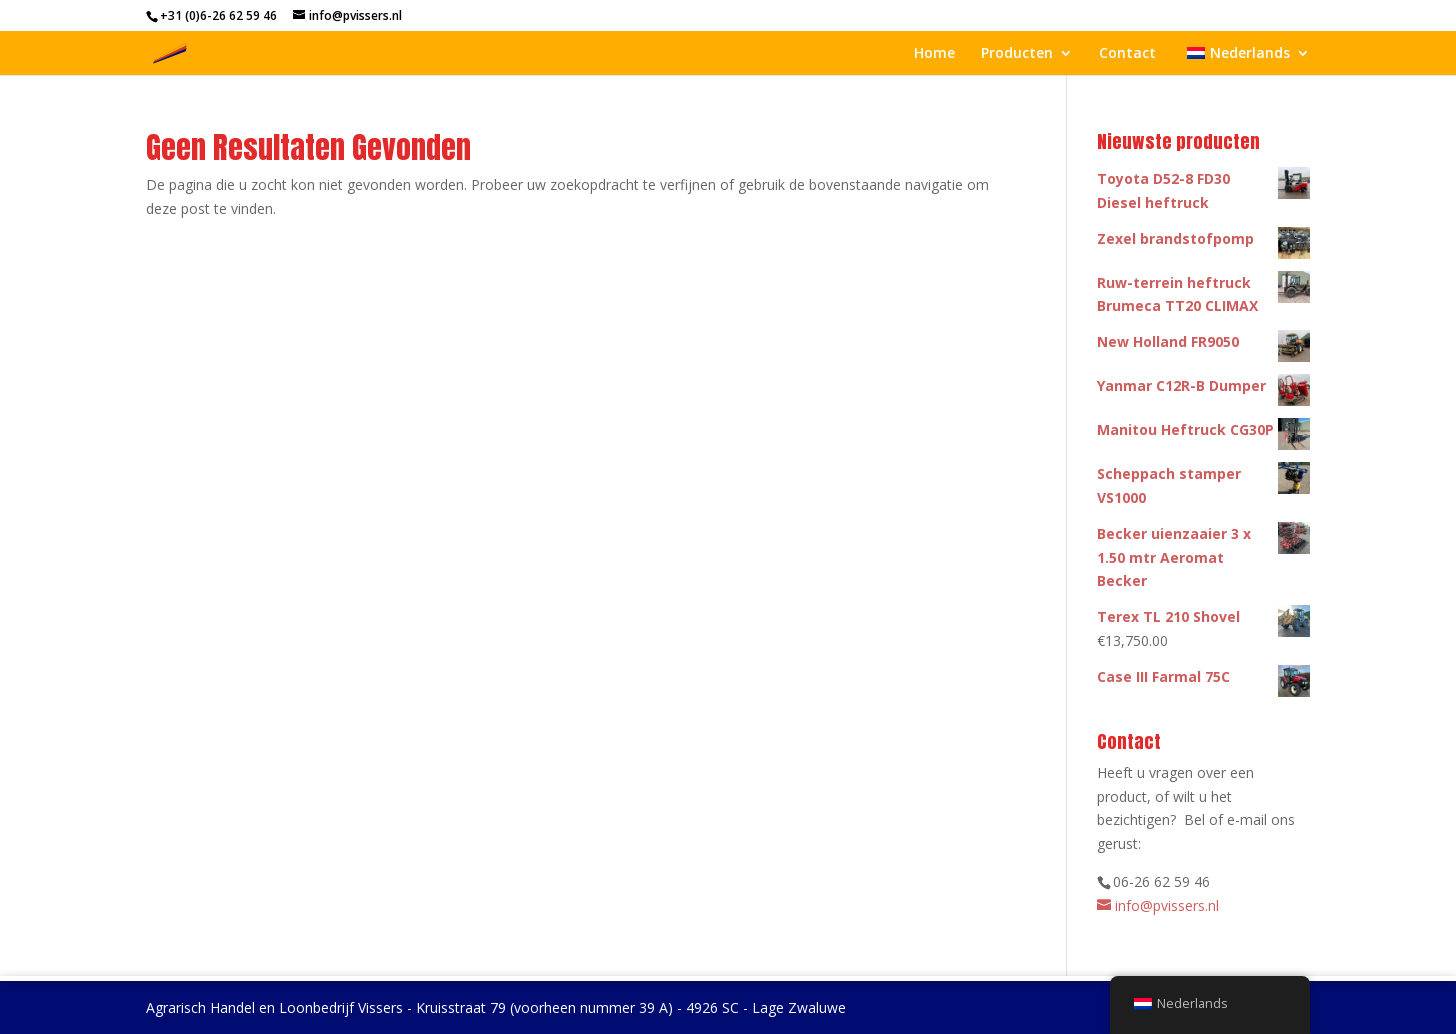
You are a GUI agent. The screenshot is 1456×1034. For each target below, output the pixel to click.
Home (934, 54)
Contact (1127, 54)
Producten (1017, 54)
